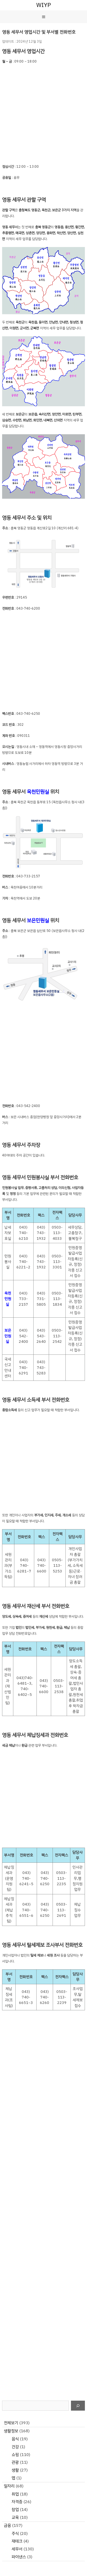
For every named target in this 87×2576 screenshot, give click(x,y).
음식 (15, 2439)
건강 (15, 2447)
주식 (15, 2533)
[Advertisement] (43, 113)
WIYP (43, 5)
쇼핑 (15, 2455)
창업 (15, 2509)
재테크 (17, 2541)
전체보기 (11, 2423)
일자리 (9, 2486)
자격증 (17, 2502)
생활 (15, 2470)
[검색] (78, 2406)
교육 (15, 2517)
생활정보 (11, 2431)
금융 (7, 2525)
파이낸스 (19, 2557)
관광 (15, 2462)
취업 (15, 2494)
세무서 (17, 2549)
